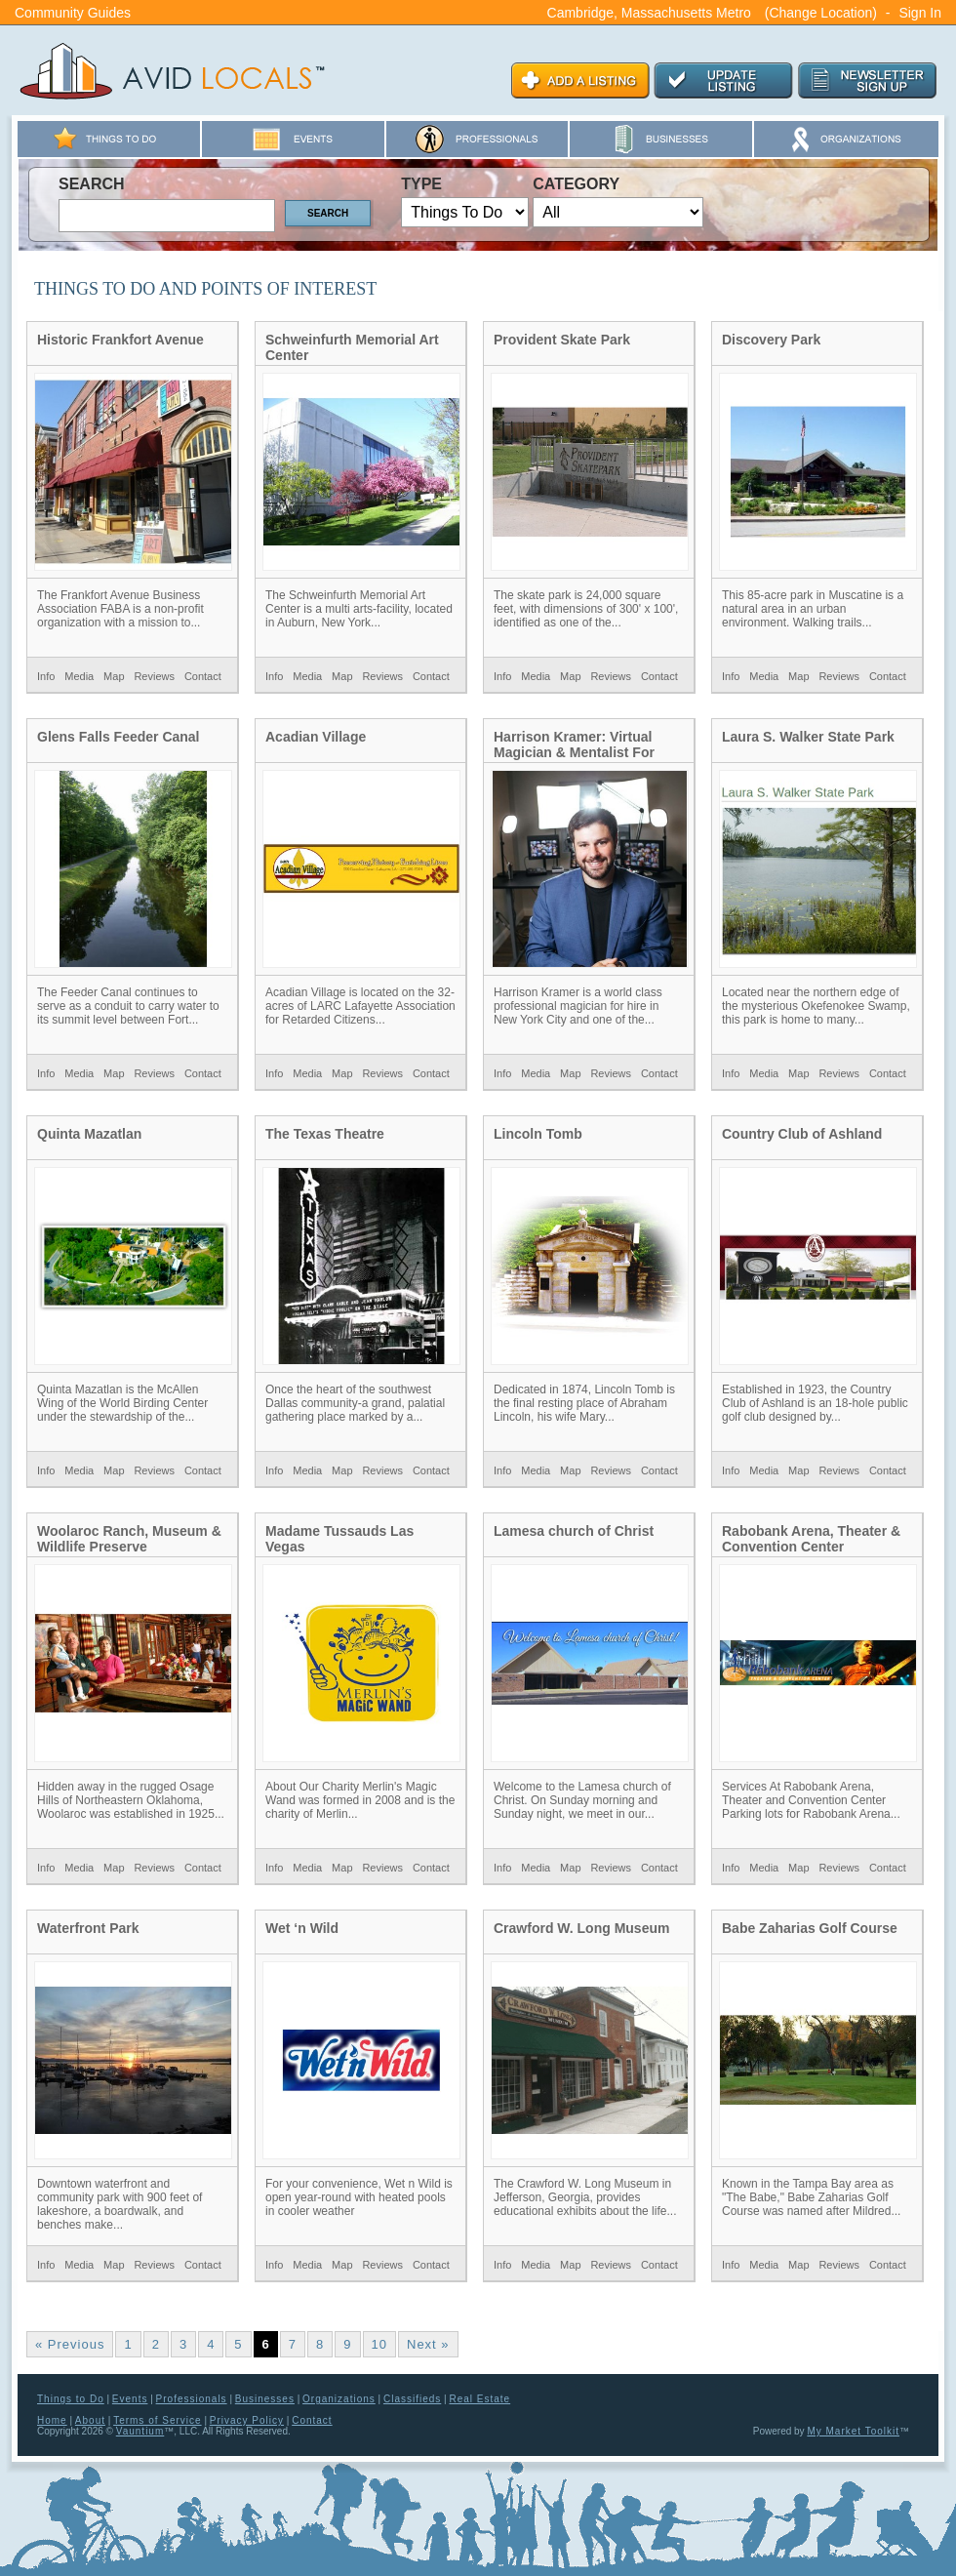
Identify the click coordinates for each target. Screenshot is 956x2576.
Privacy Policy (247, 2420)
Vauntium (140, 2431)
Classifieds (412, 2399)
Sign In (919, 12)
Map (113, 676)
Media (79, 676)
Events (130, 2399)
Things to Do (70, 2399)
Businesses (265, 2399)
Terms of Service (157, 2420)
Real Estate (479, 2399)
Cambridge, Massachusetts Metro (649, 12)
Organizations (339, 2399)
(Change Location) (821, 12)
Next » (428, 2344)
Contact (202, 676)
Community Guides (73, 12)
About (90, 2420)
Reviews (154, 676)
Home (52, 2420)
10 (379, 2344)
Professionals (191, 2399)
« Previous (69, 2344)
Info (46, 676)
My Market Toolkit (853, 2431)
